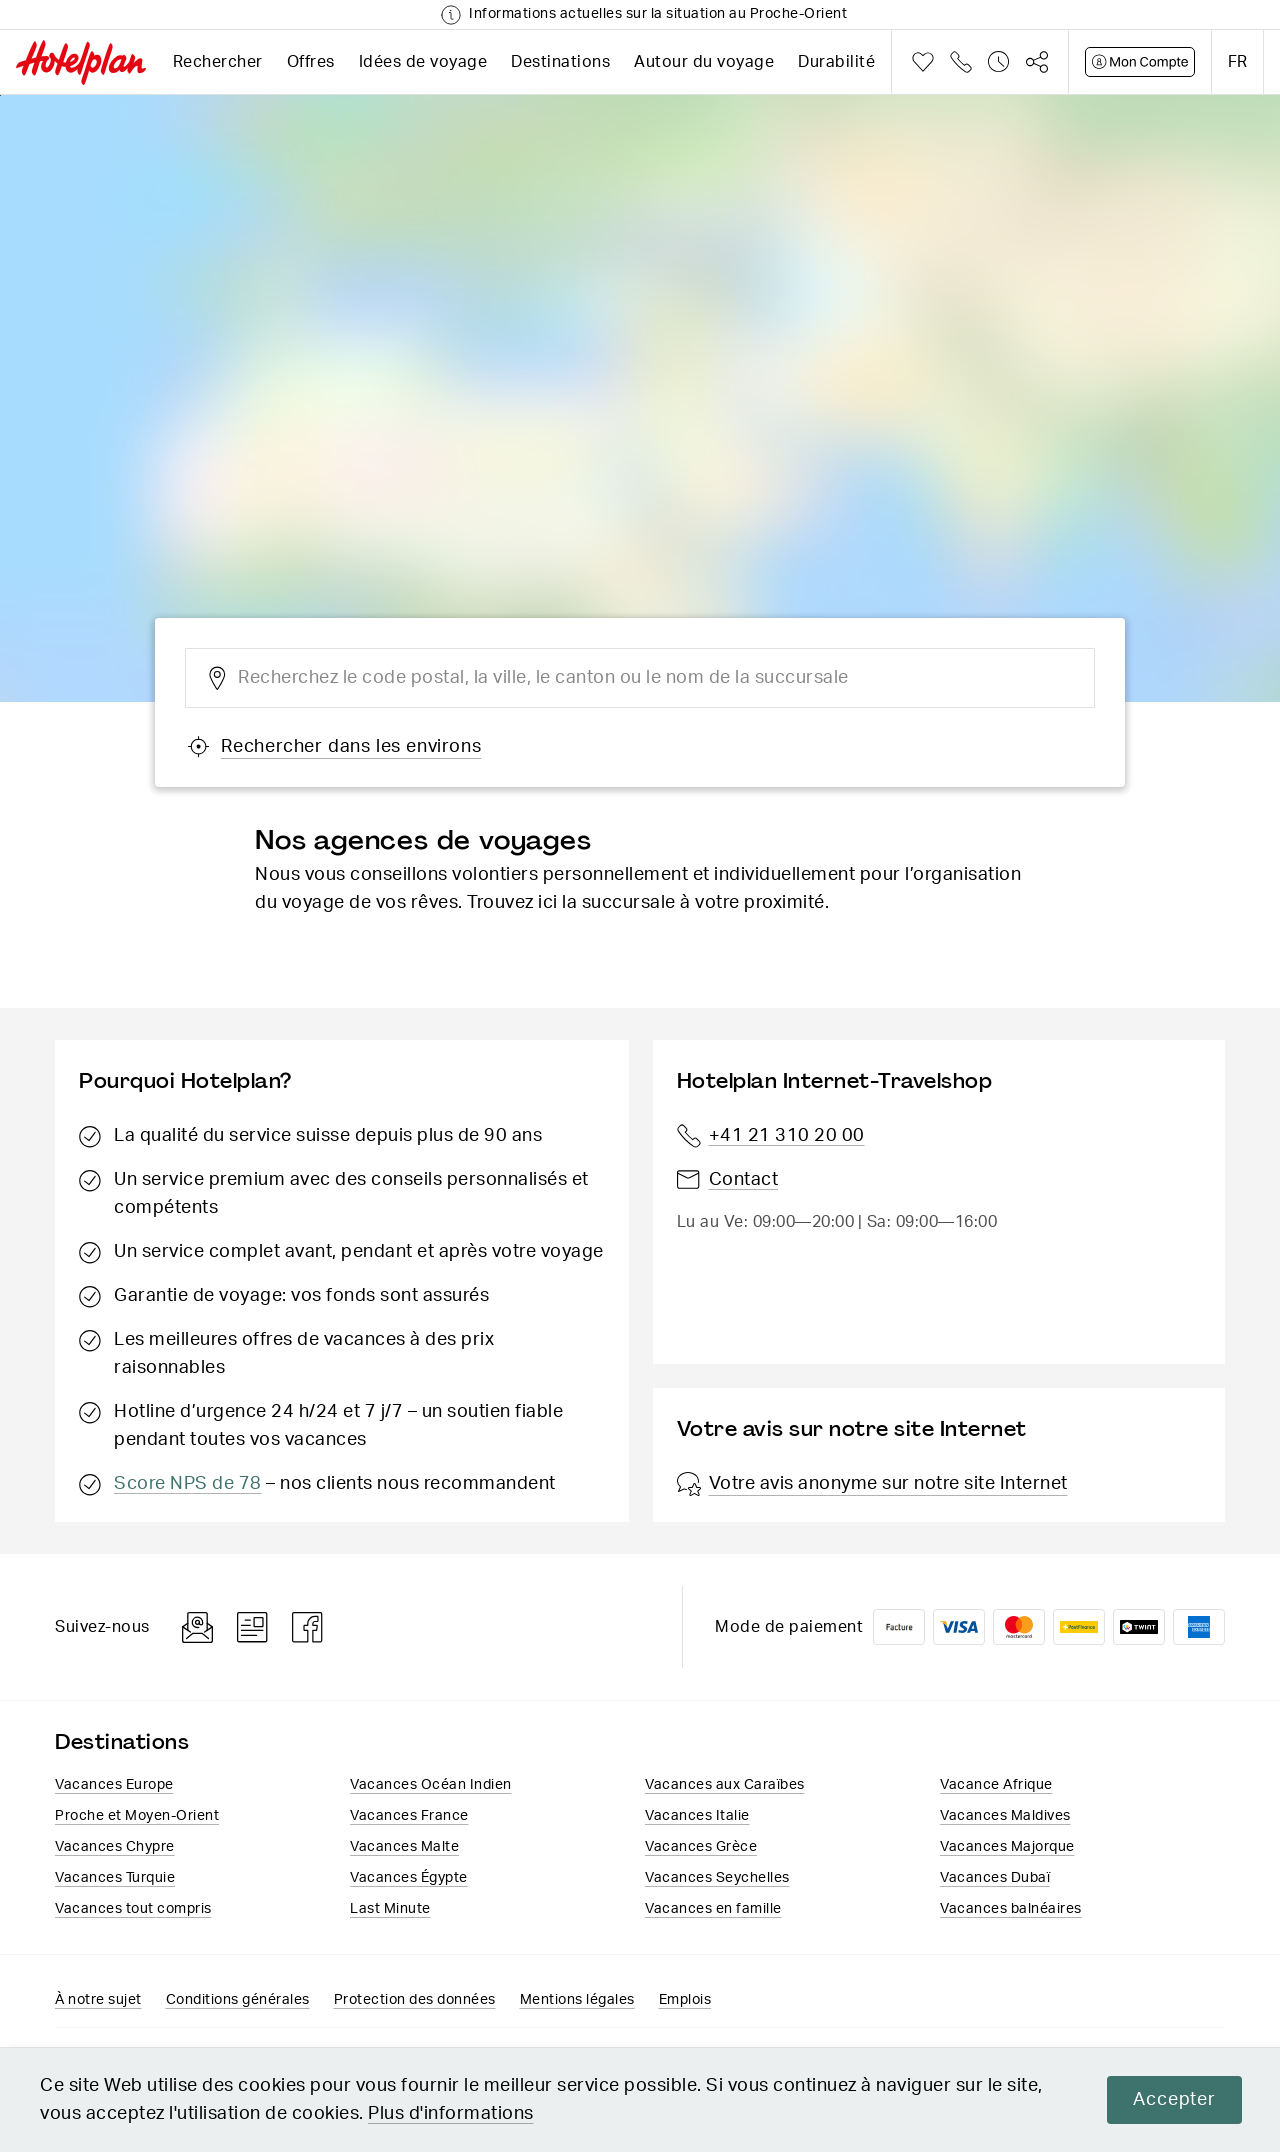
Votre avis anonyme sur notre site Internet (872, 1484)
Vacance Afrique (996, 1785)
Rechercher (218, 62)
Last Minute (390, 1909)
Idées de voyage (423, 62)
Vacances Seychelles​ (717, 1878)
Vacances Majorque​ (1007, 1847)
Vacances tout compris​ (133, 1909)
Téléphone (961, 62)
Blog (252, 1627)
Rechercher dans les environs (334, 747)
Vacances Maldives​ (1005, 1816)
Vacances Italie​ (697, 1816)
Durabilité (836, 62)
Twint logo (1139, 1627)
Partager (1037, 62)
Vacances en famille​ (713, 1909)
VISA (959, 1627)
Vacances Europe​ (114, 1785)
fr (1237, 62)
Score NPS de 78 (188, 1484)
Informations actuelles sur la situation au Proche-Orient (658, 14)
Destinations (560, 62)
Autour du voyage (704, 62)
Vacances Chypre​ (115, 1847)
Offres (311, 62)
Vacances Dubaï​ (995, 1878)
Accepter (1173, 2100)
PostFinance (1079, 1627)
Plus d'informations (451, 2114)
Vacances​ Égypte (409, 1878)
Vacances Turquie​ (115, 1878)
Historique (999, 62)
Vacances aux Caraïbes (725, 1785)
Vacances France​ (409, 1816)
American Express (1199, 1627)
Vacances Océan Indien (431, 1785)
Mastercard (1019, 1627)
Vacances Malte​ (404, 1847)
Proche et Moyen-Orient (137, 1816)
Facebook (308, 1627)
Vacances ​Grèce (701, 1847)
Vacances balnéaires (1011, 1909)
